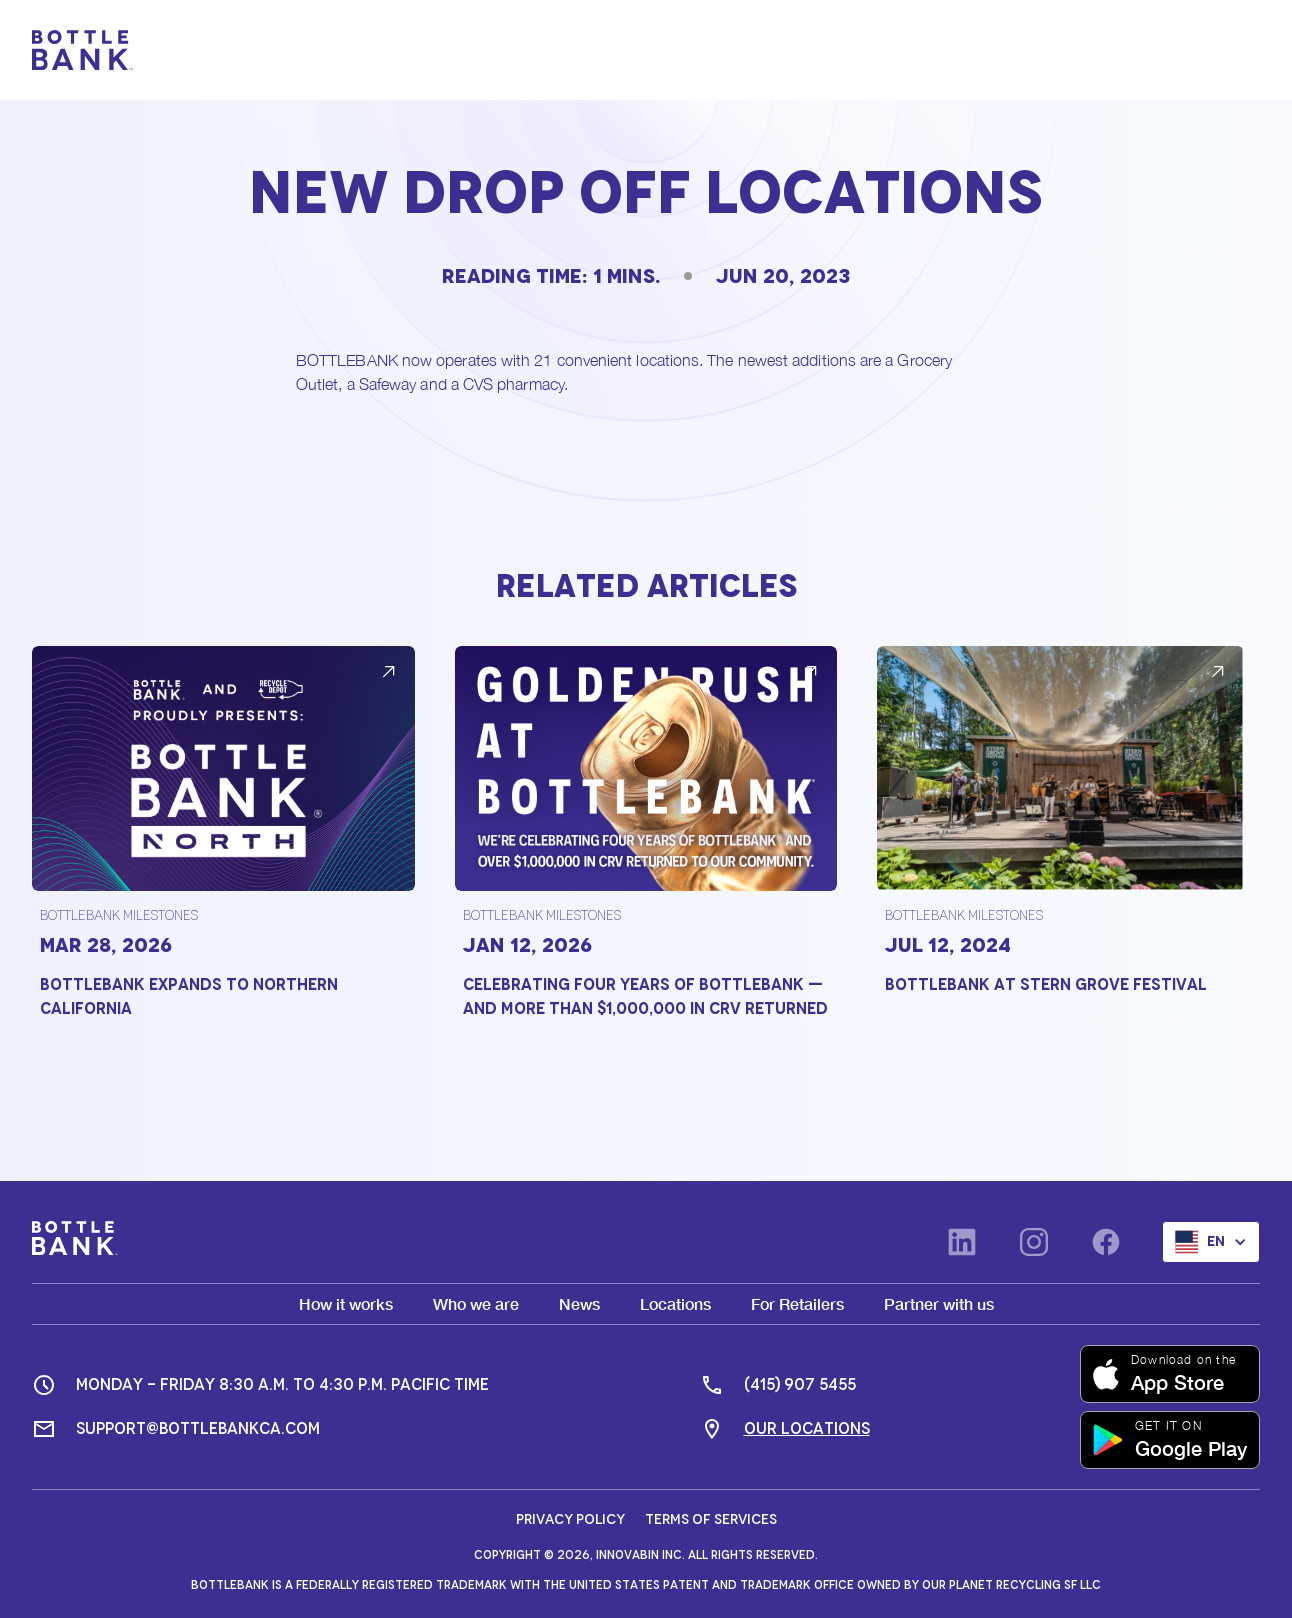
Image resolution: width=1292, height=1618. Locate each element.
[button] (1230, 50)
